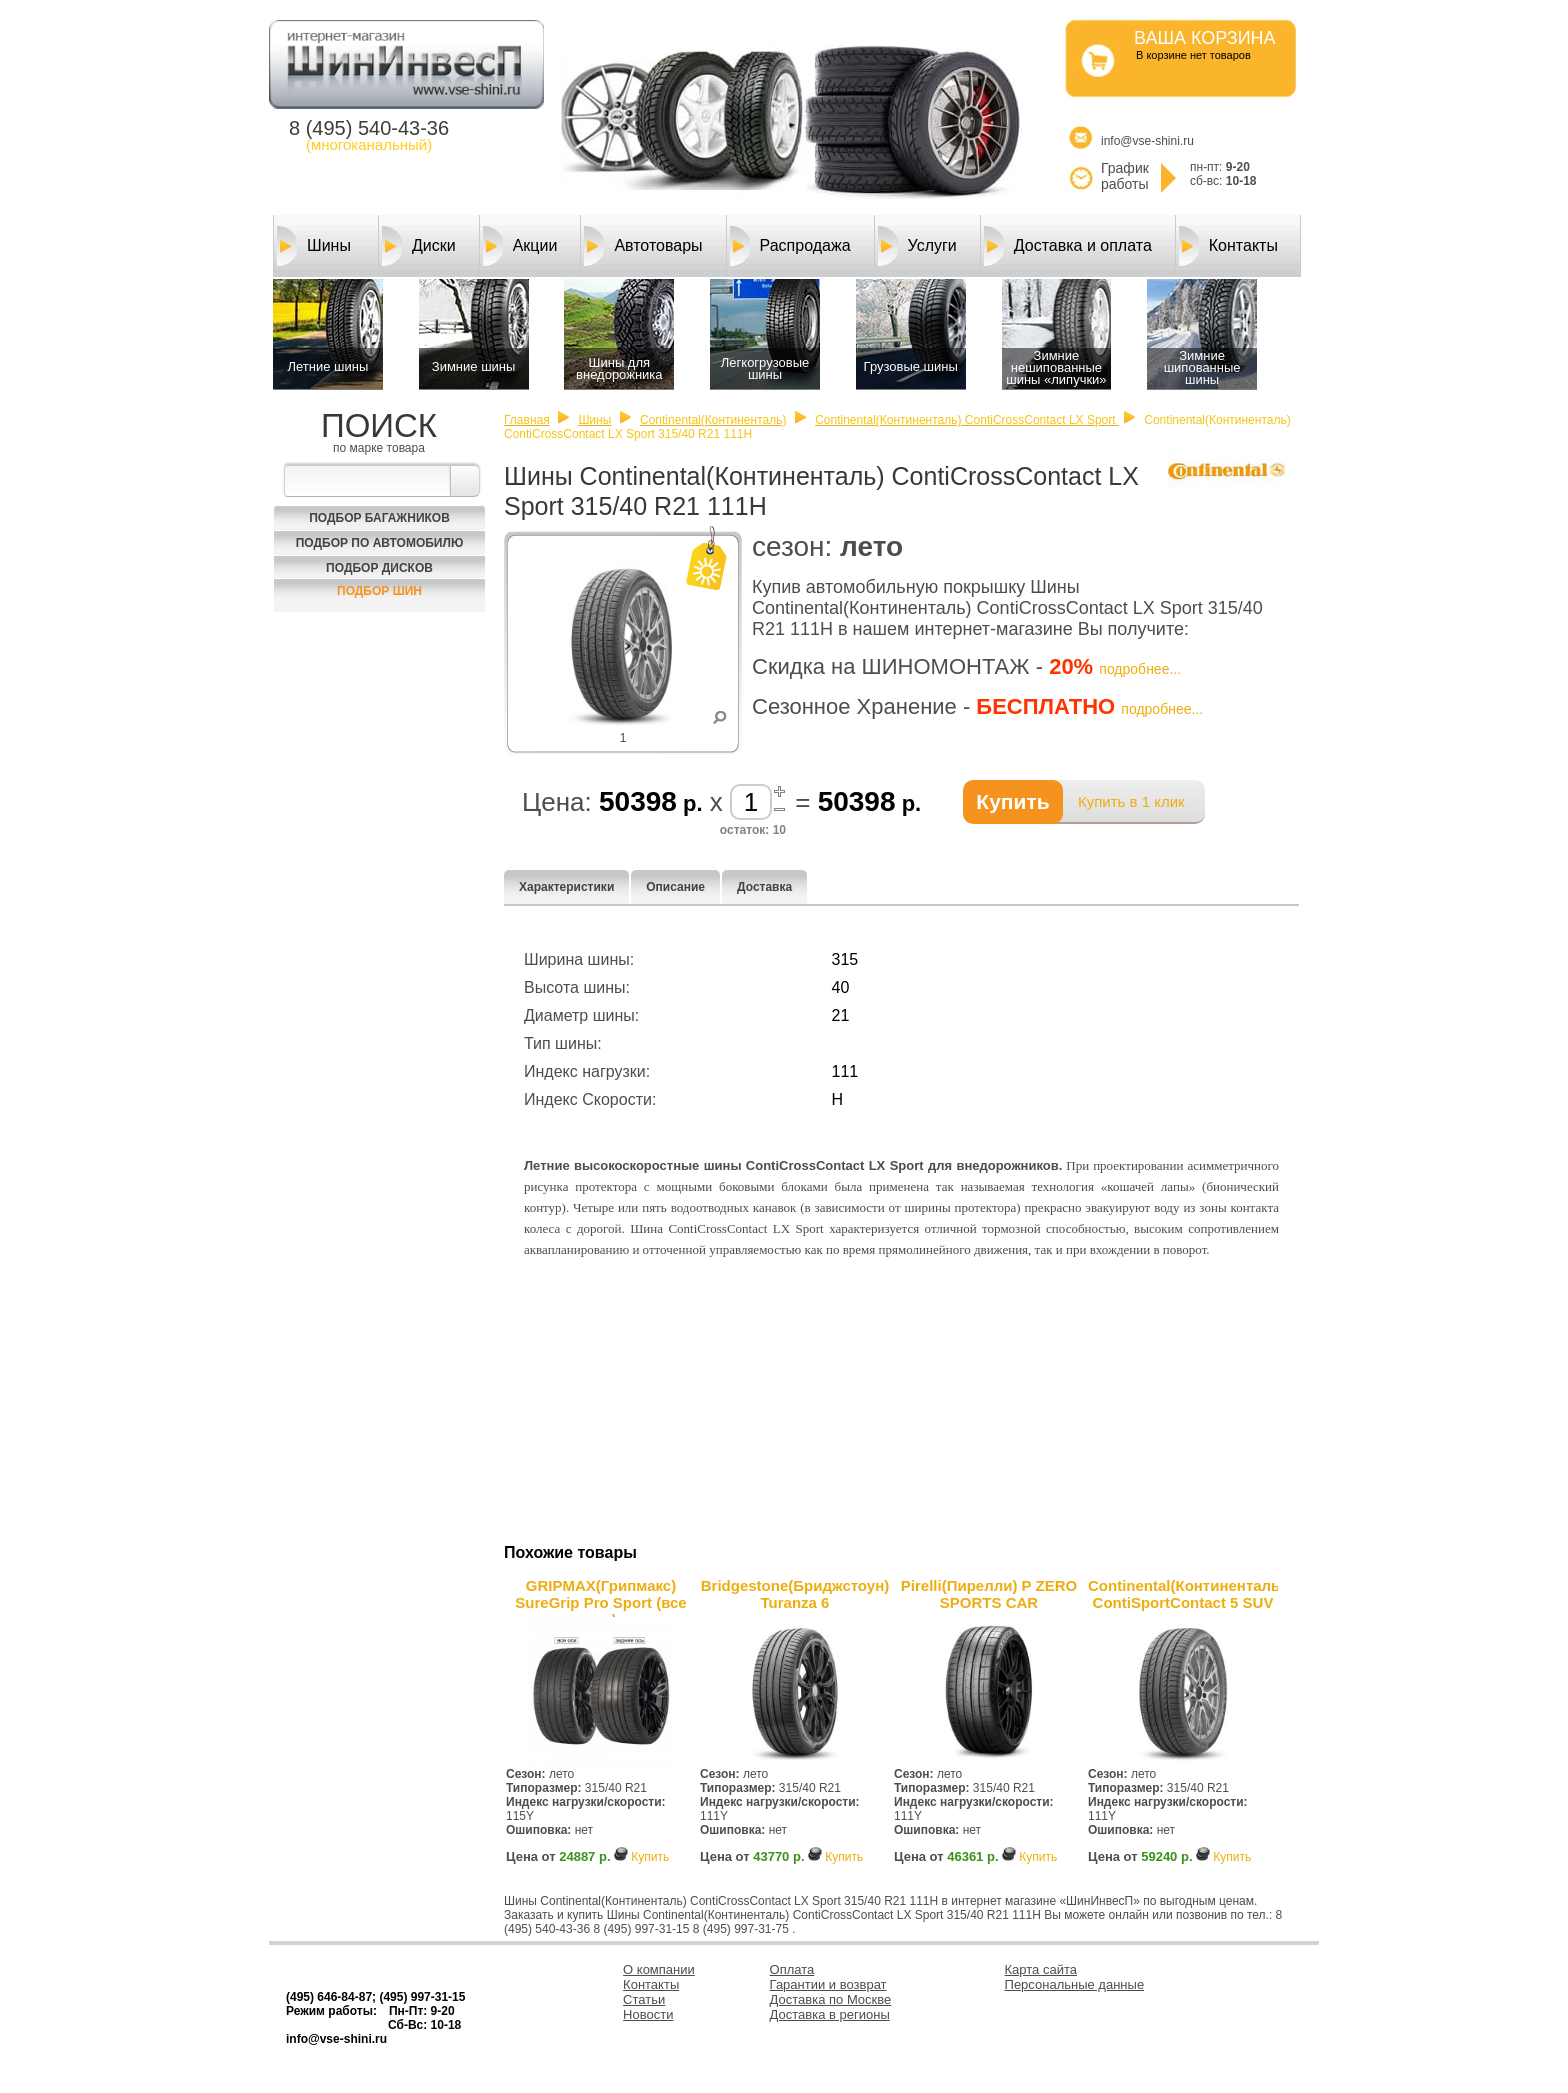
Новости (648, 2014)
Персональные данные (1075, 1984)
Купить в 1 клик (1131, 801)
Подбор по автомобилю (380, 543)
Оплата (792, 1969)
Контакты (1228, 246)
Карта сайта (1041, 1969)
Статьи (644, 1999)
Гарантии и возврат (828, 1984)
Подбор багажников (379, 518)
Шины (314, 246)
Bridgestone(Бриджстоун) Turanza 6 (795, 1594)
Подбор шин (379, 591)
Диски (419, 246)
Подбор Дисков (379, 568)
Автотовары (643, 246)
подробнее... (1140, 669)
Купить (650, 1857)
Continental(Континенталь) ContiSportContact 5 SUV (1183, 1594)
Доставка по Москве (831, 1999)
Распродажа (790, 246)
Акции (520, 246)
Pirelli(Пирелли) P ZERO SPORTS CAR (989, 1594)
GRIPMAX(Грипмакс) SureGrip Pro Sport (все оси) (600, 1597)
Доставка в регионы (830, 2014)
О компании (659, 1969)
